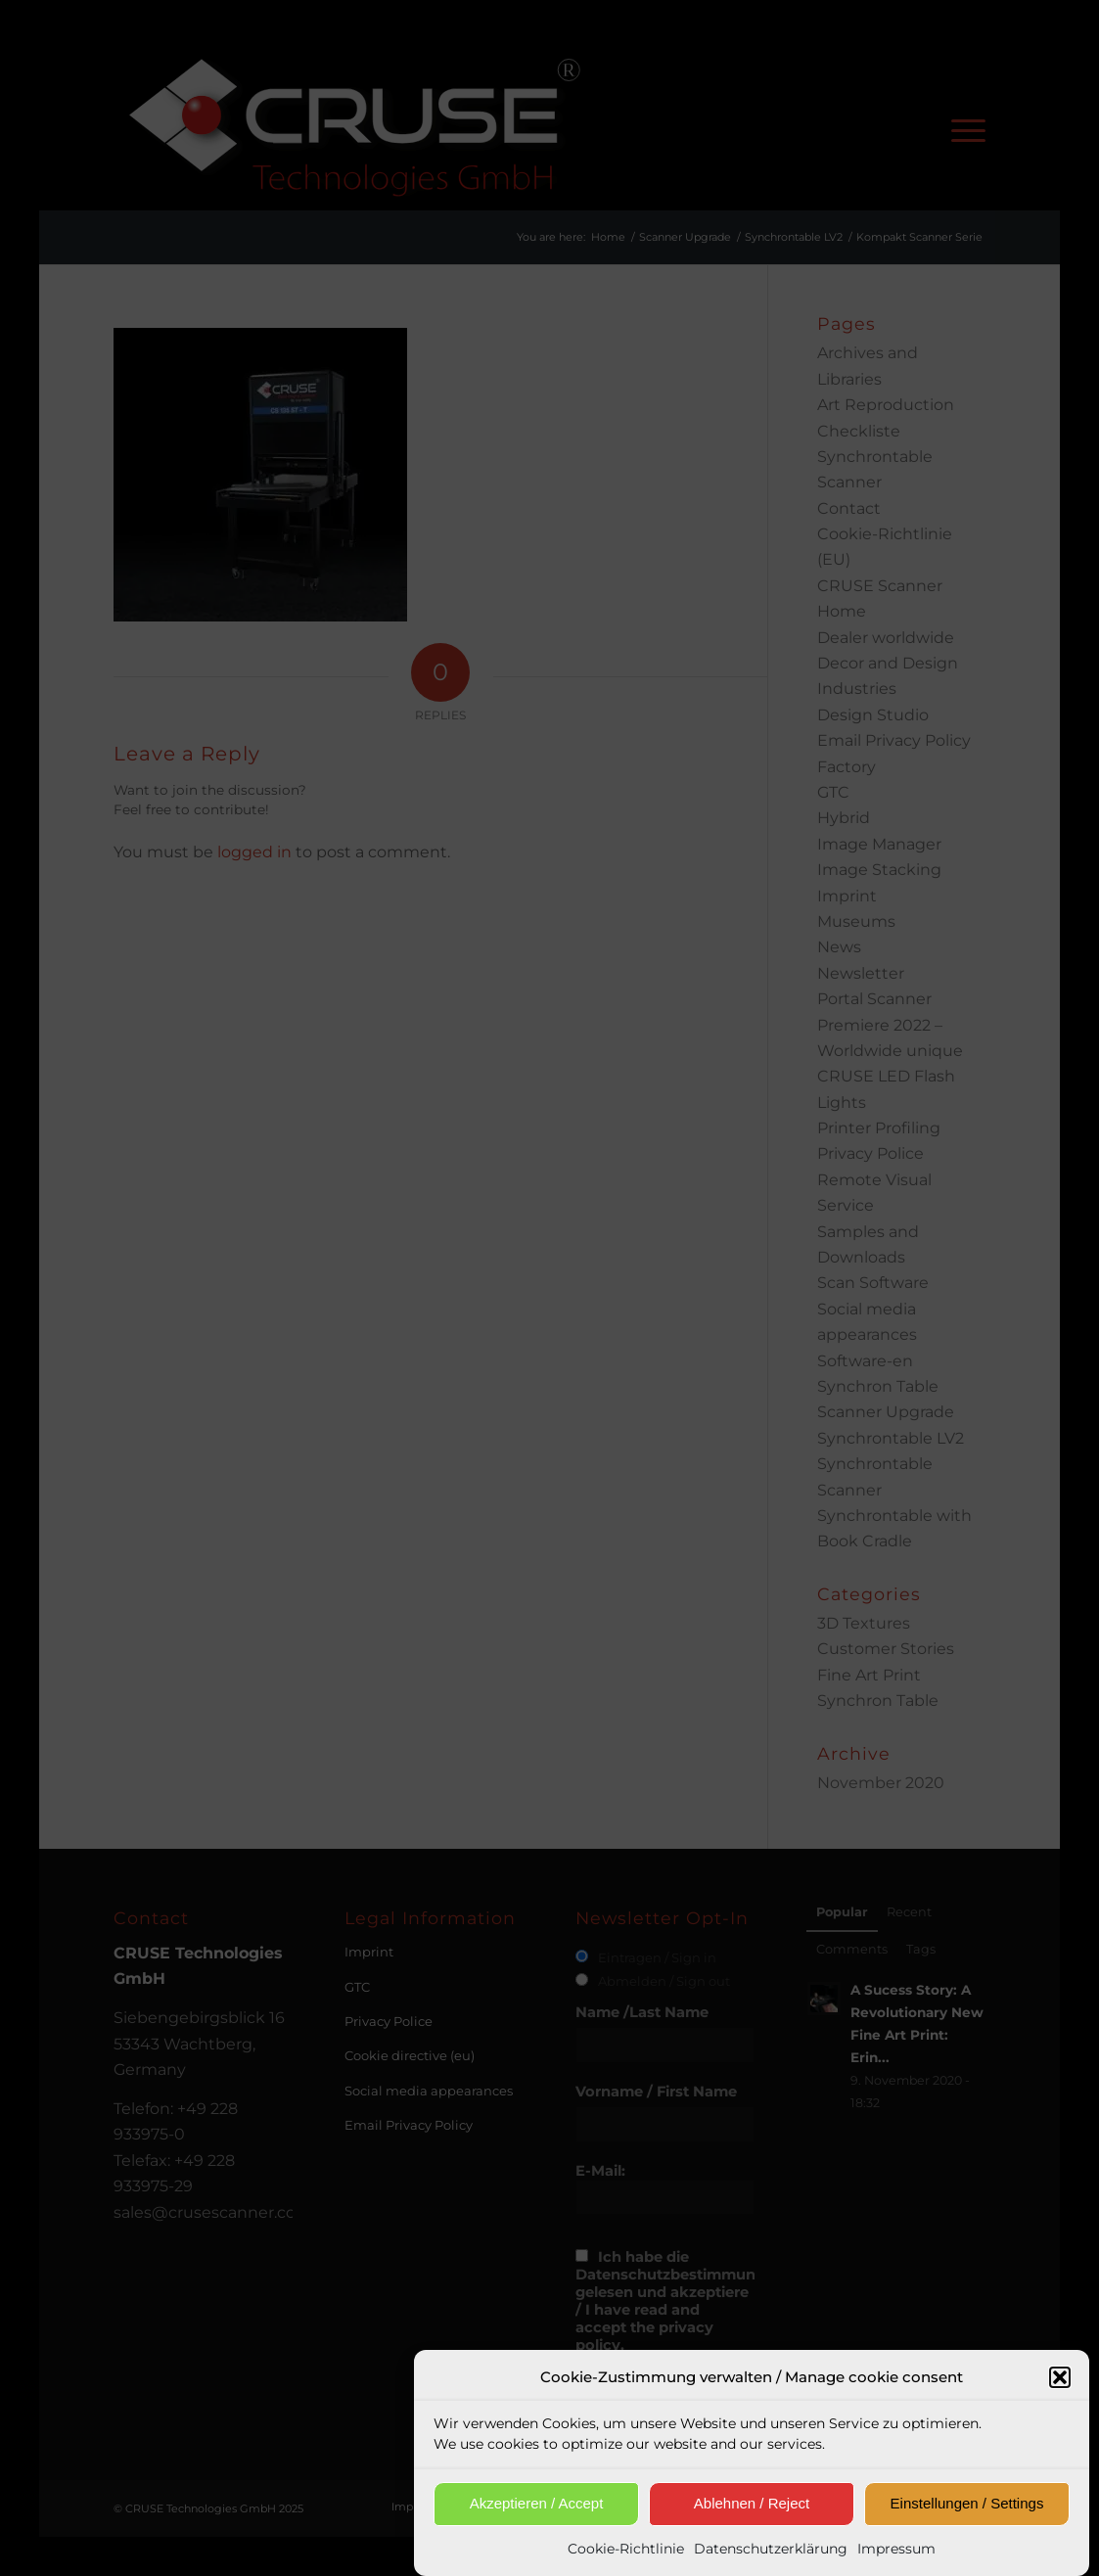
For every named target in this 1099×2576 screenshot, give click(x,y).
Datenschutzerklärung (770, 2558)
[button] (1060, 2388)
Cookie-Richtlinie (626, 2558)
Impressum (896, 2558)
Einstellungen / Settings (967, 2513)
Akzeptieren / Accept (537, 2513)
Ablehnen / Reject (751, 2513)
